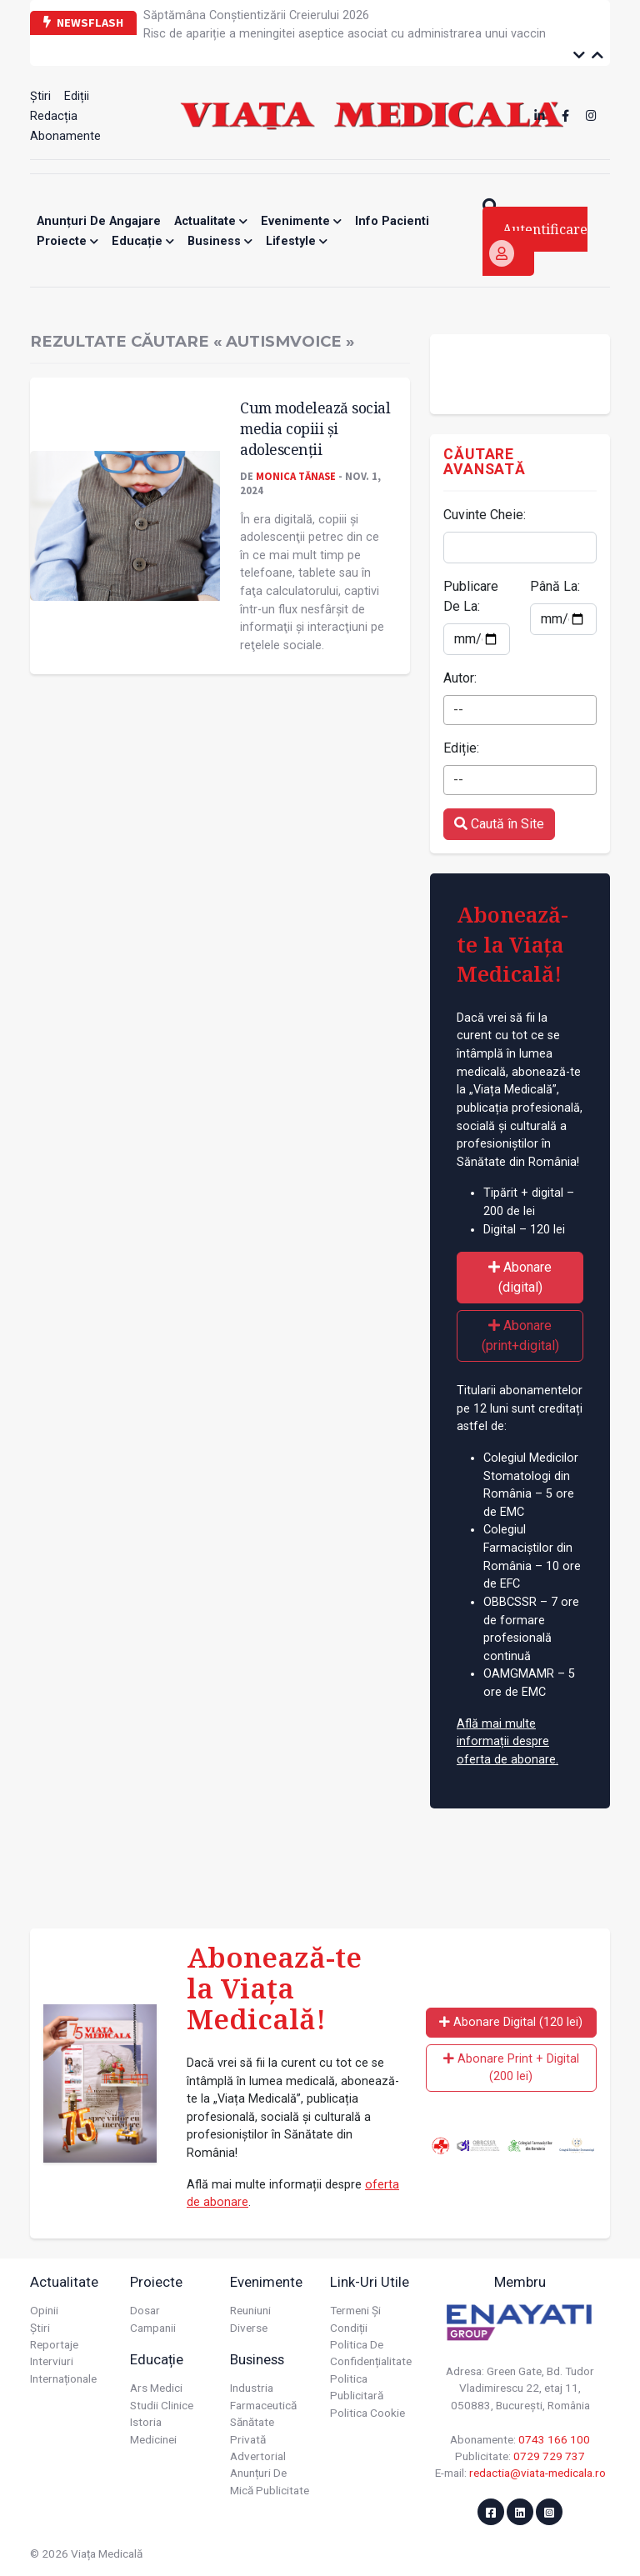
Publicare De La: (470, 596)
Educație (143, 241)
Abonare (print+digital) (520, 1335)
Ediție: (461, 748)
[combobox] (520, 710)
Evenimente (301, 221)
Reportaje (54, 2344)
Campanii (153, 2327)
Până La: (555, 586)
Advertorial (258, 2456)
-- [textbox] (458, 710)
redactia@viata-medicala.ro (537, 2472)
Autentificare (538, 243)
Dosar (145, 2310)
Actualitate (211, 221)
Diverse (249, 2327)
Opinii (44, 2310)
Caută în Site (499, 824)
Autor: (460, 678)
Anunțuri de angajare (99, 221)
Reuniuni (250, 2310)
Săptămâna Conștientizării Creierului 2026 (256, 15)
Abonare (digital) (520, 1277)
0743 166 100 (554, 2439)
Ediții (76, 96)
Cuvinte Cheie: (484, 515)
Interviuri (51, 2361)
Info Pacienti (392, 221)
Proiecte (67, 241)
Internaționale (63, 2378)
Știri (40, 96)
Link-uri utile (369, 2281)
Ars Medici (156, 2387)
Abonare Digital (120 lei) (510, 2022)
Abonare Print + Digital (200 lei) (511, 2068)
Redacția (54, 116)
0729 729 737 (549, 2456)
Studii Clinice (161, 2405)
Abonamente (65, 136)
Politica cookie (367, 2412)
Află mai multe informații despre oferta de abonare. (507, 1742)
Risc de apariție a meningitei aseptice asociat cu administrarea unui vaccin (344, 34)
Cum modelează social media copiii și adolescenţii (315, 428)
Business (220, 241)
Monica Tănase (296, 476)
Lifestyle (297, 241)
